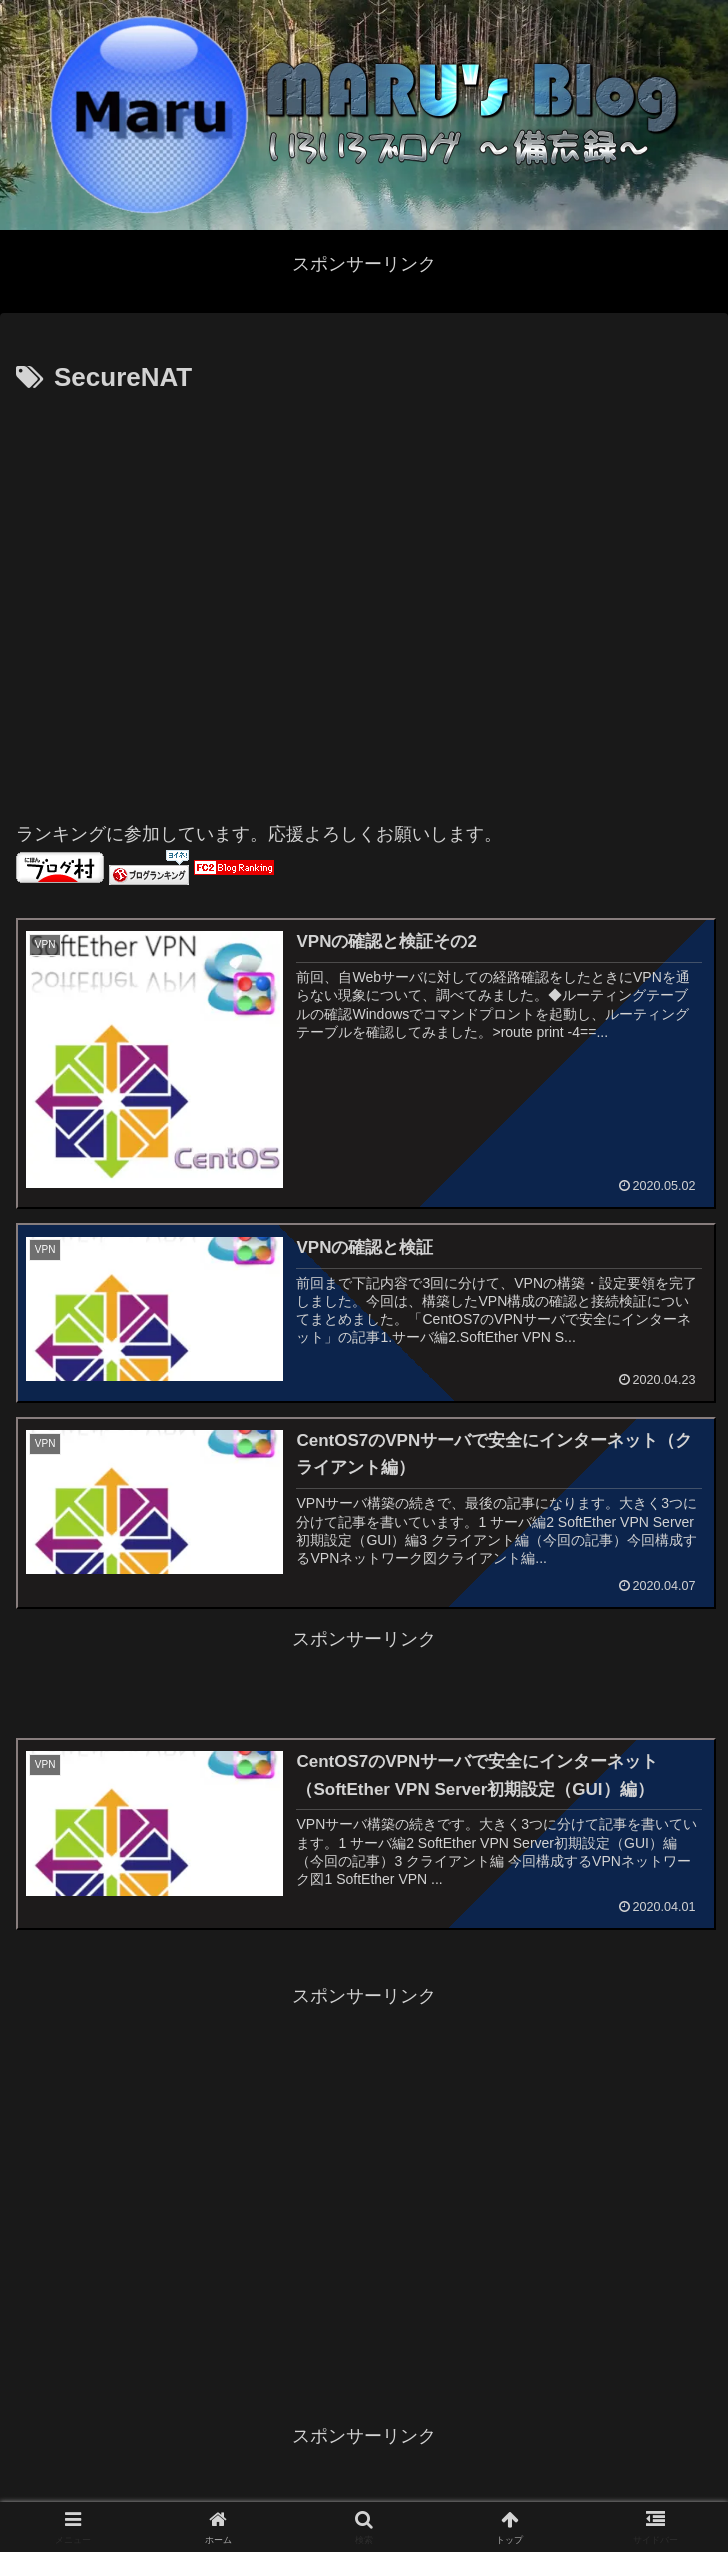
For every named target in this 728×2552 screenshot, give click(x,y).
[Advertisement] (187, 598)
